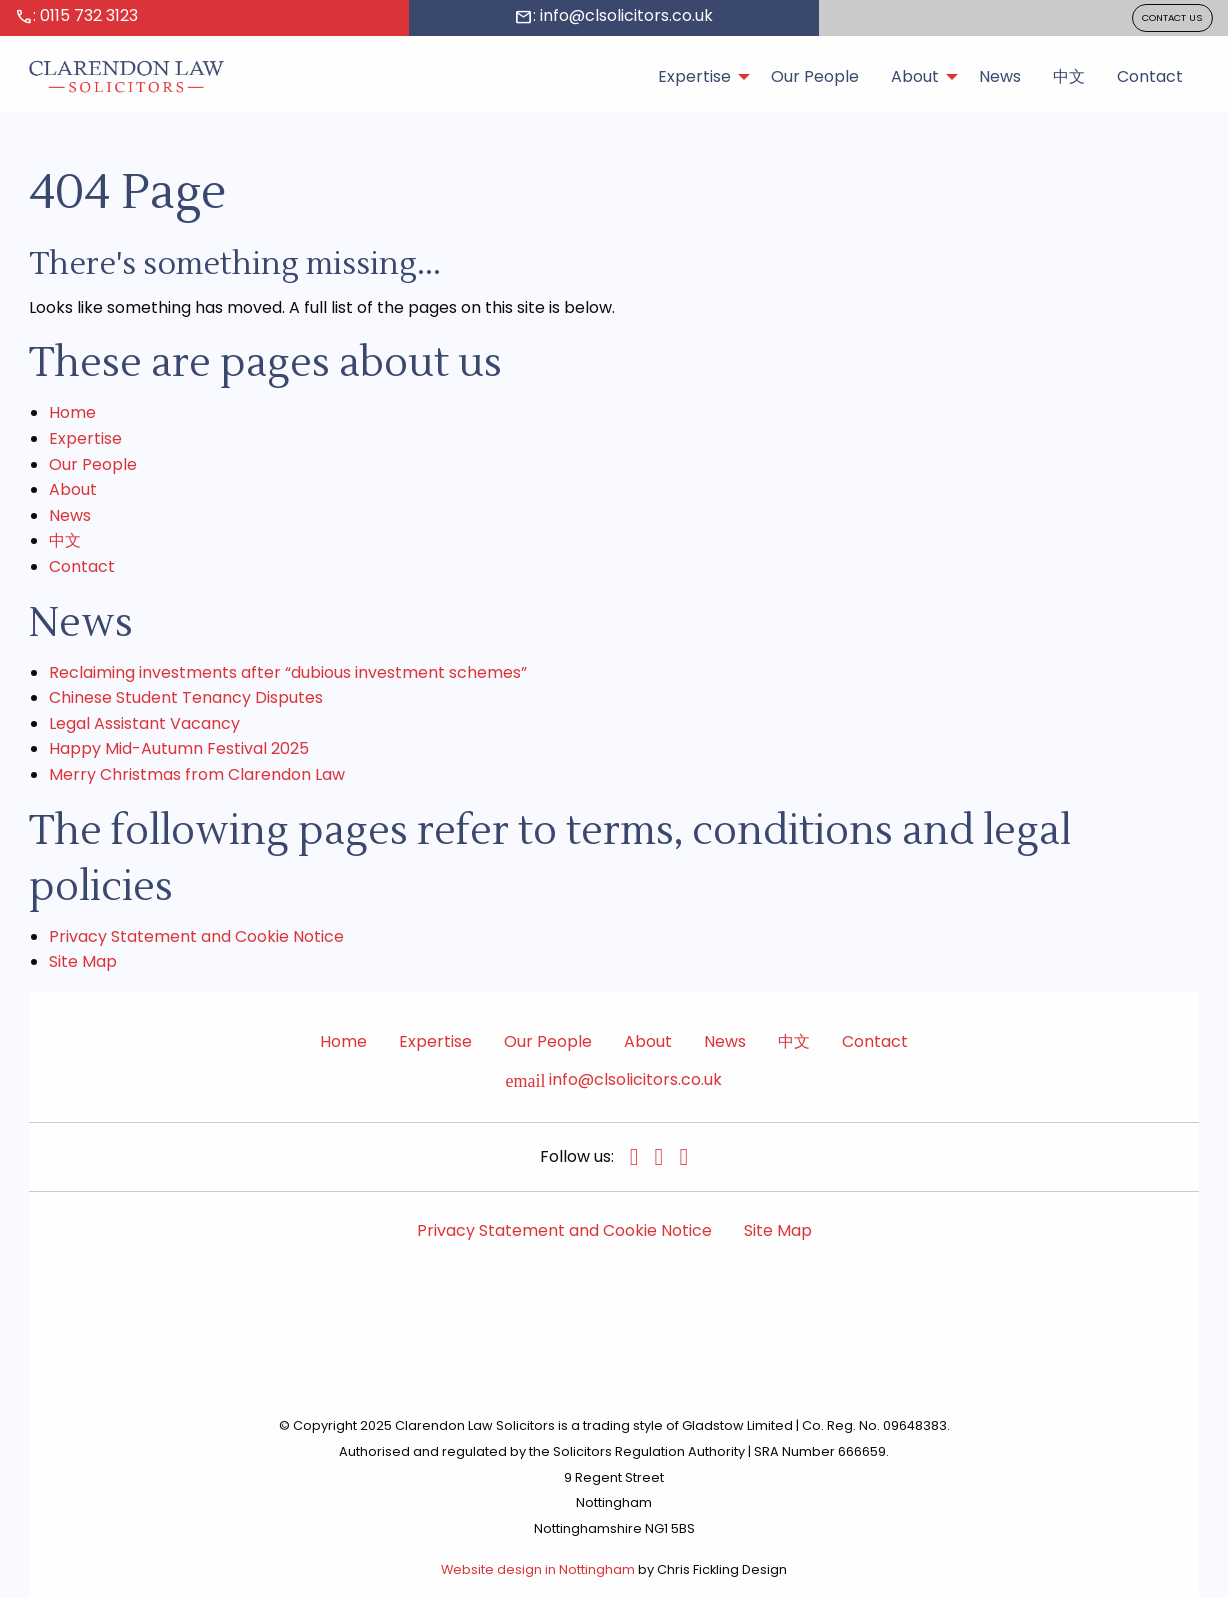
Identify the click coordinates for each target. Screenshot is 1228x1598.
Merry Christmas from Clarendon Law (197, 774)
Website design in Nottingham (538, 1569)
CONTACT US (1172, 17)
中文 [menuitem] (1069, 76)
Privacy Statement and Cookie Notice (196, 936)
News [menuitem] (1000, 76)
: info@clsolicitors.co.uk (614, 15)
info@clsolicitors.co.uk (614, 1080)
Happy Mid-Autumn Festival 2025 (179, 748)
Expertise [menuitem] (694, 76)
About (73, 489)
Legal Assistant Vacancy (144, 723)
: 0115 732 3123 (76, 15)
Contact (82, 566)
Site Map (83, 961)
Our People (93, 464)
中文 (65, 540)
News (70, 515)
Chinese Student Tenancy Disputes (186, 697)
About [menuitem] (915, 76)
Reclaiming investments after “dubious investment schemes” (288, 672)
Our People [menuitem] (815, 76)
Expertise (85, 438)
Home (72, 412)
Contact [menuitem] (1150, 76)
